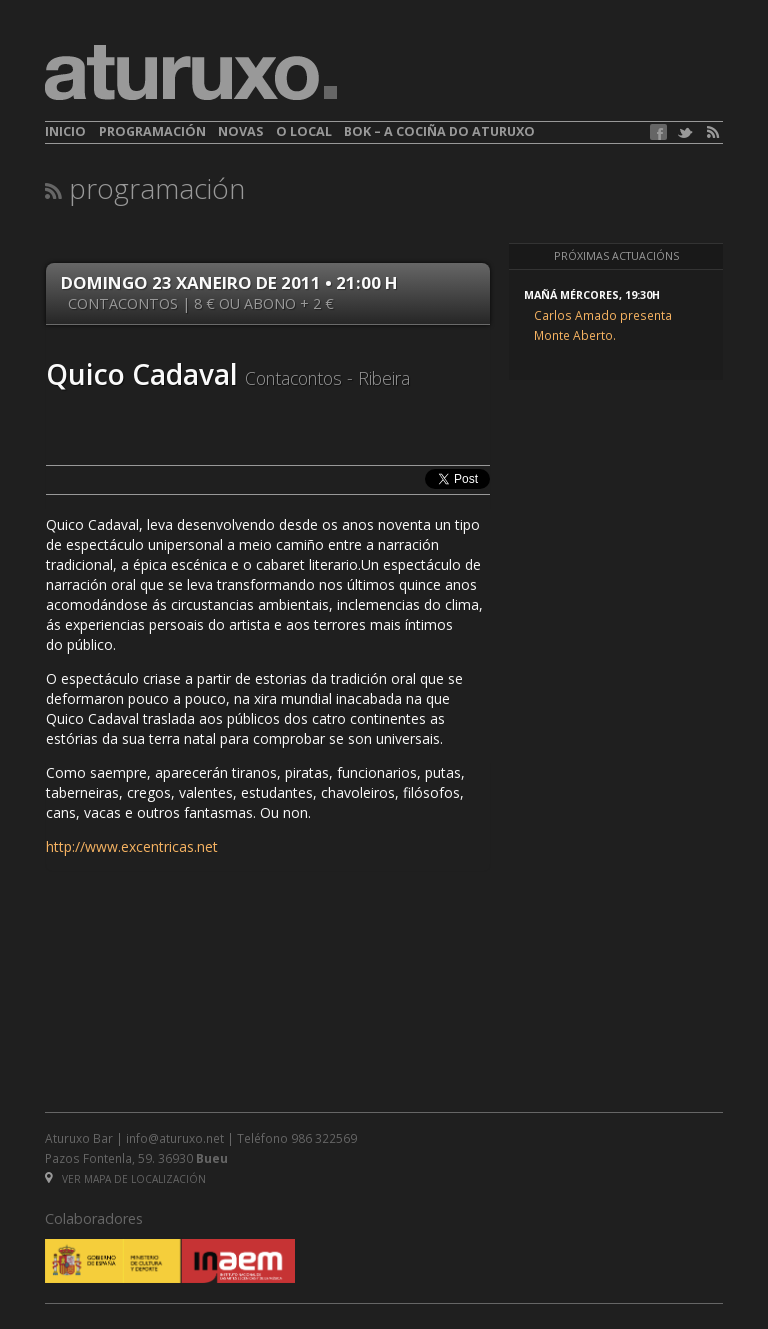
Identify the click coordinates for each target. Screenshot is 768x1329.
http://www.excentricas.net (132, 846)
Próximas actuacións (616, 256)
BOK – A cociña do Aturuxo (439, 131)
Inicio (65, 131)
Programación (152, 131)
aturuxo (191, 73)
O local (304, 131)
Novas (240, 131)
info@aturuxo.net (175, 1138)
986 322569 (324, 1138)
